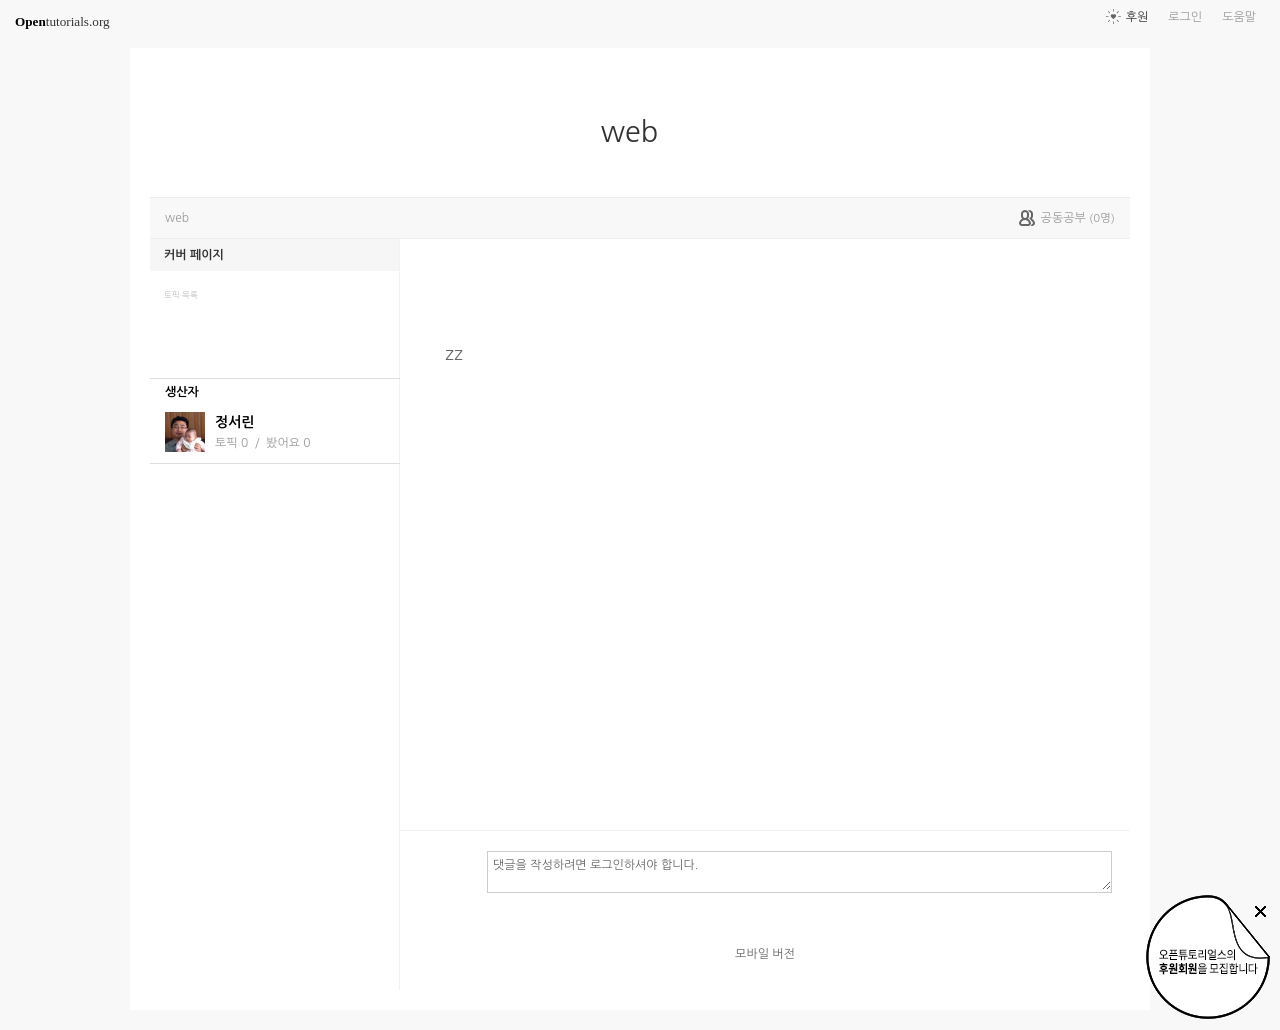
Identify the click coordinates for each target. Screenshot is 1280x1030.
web (638, 132)
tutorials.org (62, 21)
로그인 (1185, 17)
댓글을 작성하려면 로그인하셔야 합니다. (799, 871)
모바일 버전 (765, 954)
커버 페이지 (194, 255)
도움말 (1239, 17)
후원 (1137, 17)
